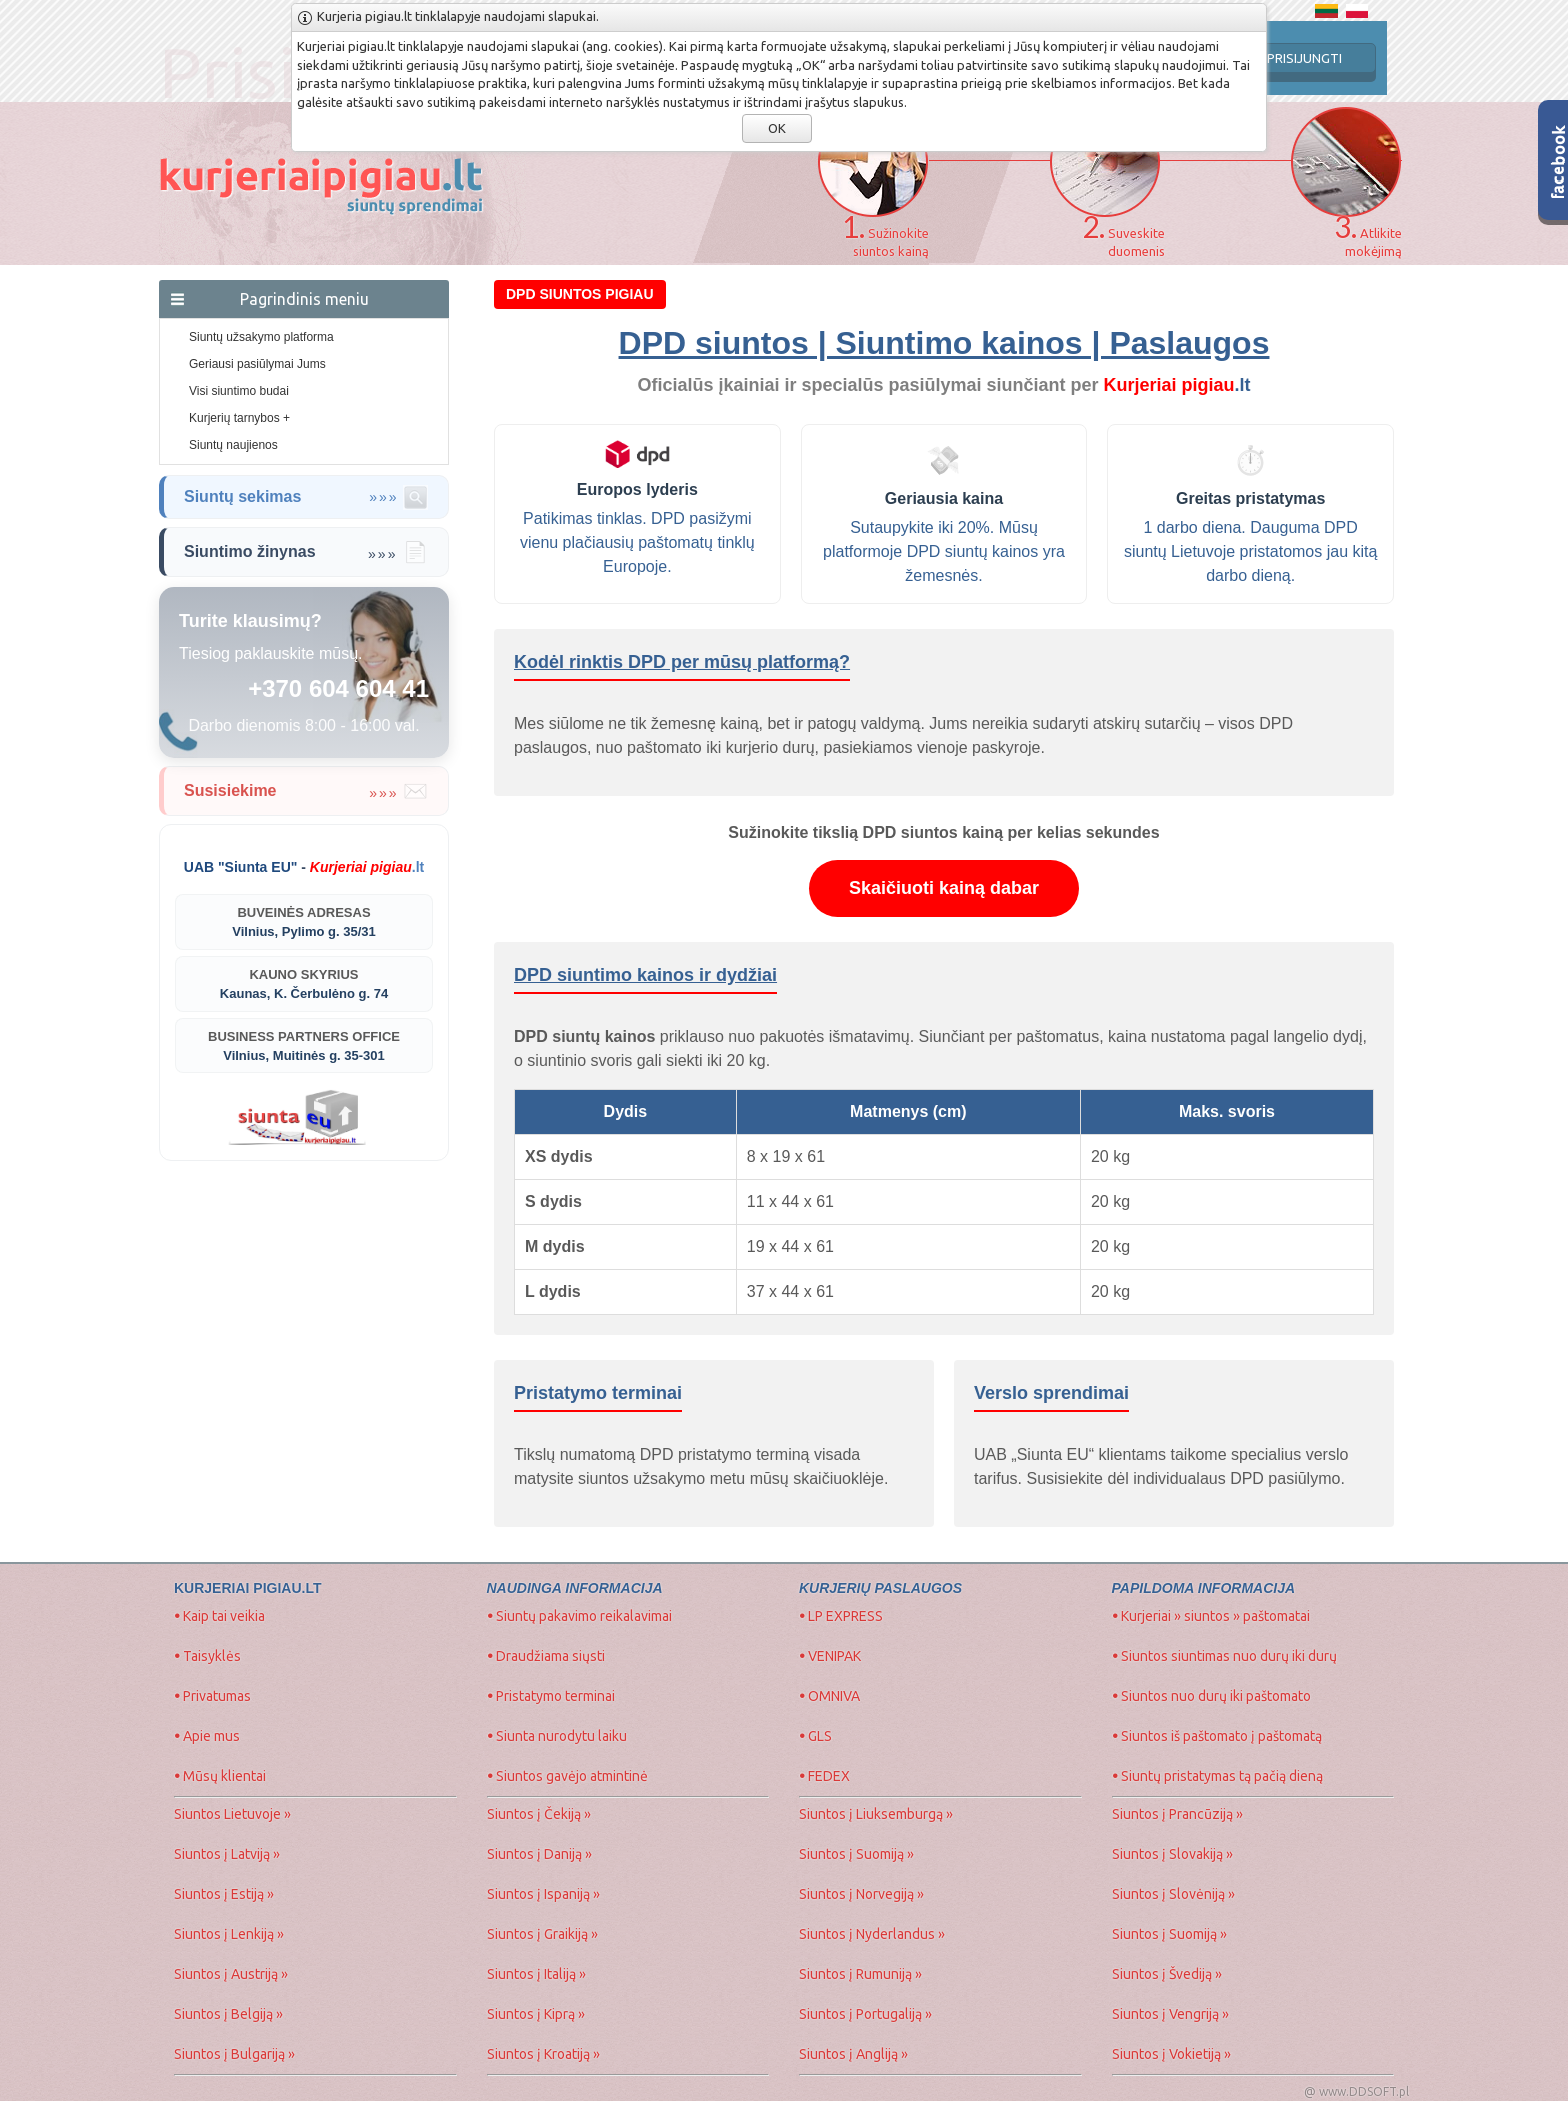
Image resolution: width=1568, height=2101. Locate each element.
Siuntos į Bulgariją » (234, 2054)
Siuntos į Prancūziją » (1177, 1814)
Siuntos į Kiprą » (536, 2014)
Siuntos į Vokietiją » (1171, 2054)
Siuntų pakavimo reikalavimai (579, 1616)
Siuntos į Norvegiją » (861, 1894)
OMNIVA (829, 1696)
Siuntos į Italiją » (536, 1974)
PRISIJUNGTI (1304, 58)
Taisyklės (207, 1656)
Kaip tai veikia (219, 1616)
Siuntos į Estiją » (224, 1894)
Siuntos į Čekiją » (539, 1814)
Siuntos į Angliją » (853, 2054)
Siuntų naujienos (233, 445)
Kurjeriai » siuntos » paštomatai (1211, 1616)
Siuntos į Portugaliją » (865, 2014)
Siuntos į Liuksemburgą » (876, 1814)
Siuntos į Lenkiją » (229, 1934)
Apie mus (207, 1736)
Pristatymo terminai (551, 1696)
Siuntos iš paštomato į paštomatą (1217, 1736)
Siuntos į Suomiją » (856, 1854)
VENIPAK (830, 1656)
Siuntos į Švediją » (1167, 1974)
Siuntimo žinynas (306, 552)
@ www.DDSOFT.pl (1356, 2091)
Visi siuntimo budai (239, 391)
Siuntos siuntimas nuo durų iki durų (1224, 1656)
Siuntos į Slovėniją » (1173, 1894)
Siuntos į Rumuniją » (860, 1974)
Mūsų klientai (220, 1776)
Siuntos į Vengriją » (1170, 2014)
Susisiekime (306, 791)
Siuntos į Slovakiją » (1172, 1854)
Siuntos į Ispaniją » (543, 1894)
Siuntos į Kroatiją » (543, 2054)
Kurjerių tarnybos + (239, 418)
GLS (815, 1736)
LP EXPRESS (841, 1616)
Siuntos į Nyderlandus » (872, 1934)
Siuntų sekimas (306, 497)
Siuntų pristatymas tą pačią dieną (1217, 1776)
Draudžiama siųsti (546, 1656)
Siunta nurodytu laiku (557, 1736)
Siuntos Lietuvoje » (232, 1814)
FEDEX (824, 1776)
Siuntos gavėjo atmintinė (567, 1776)
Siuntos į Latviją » (227, 1854)
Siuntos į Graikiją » (542, 1934)
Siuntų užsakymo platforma (261, 337)
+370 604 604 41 (338, 688)
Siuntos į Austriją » (231, 1974)
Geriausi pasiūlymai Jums (257, 364)
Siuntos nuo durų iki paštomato (1211, 1696)
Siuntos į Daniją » (539, 1854)
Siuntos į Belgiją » (228, 2014)
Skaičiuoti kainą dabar (944, 888)
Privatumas (212, 1696)
